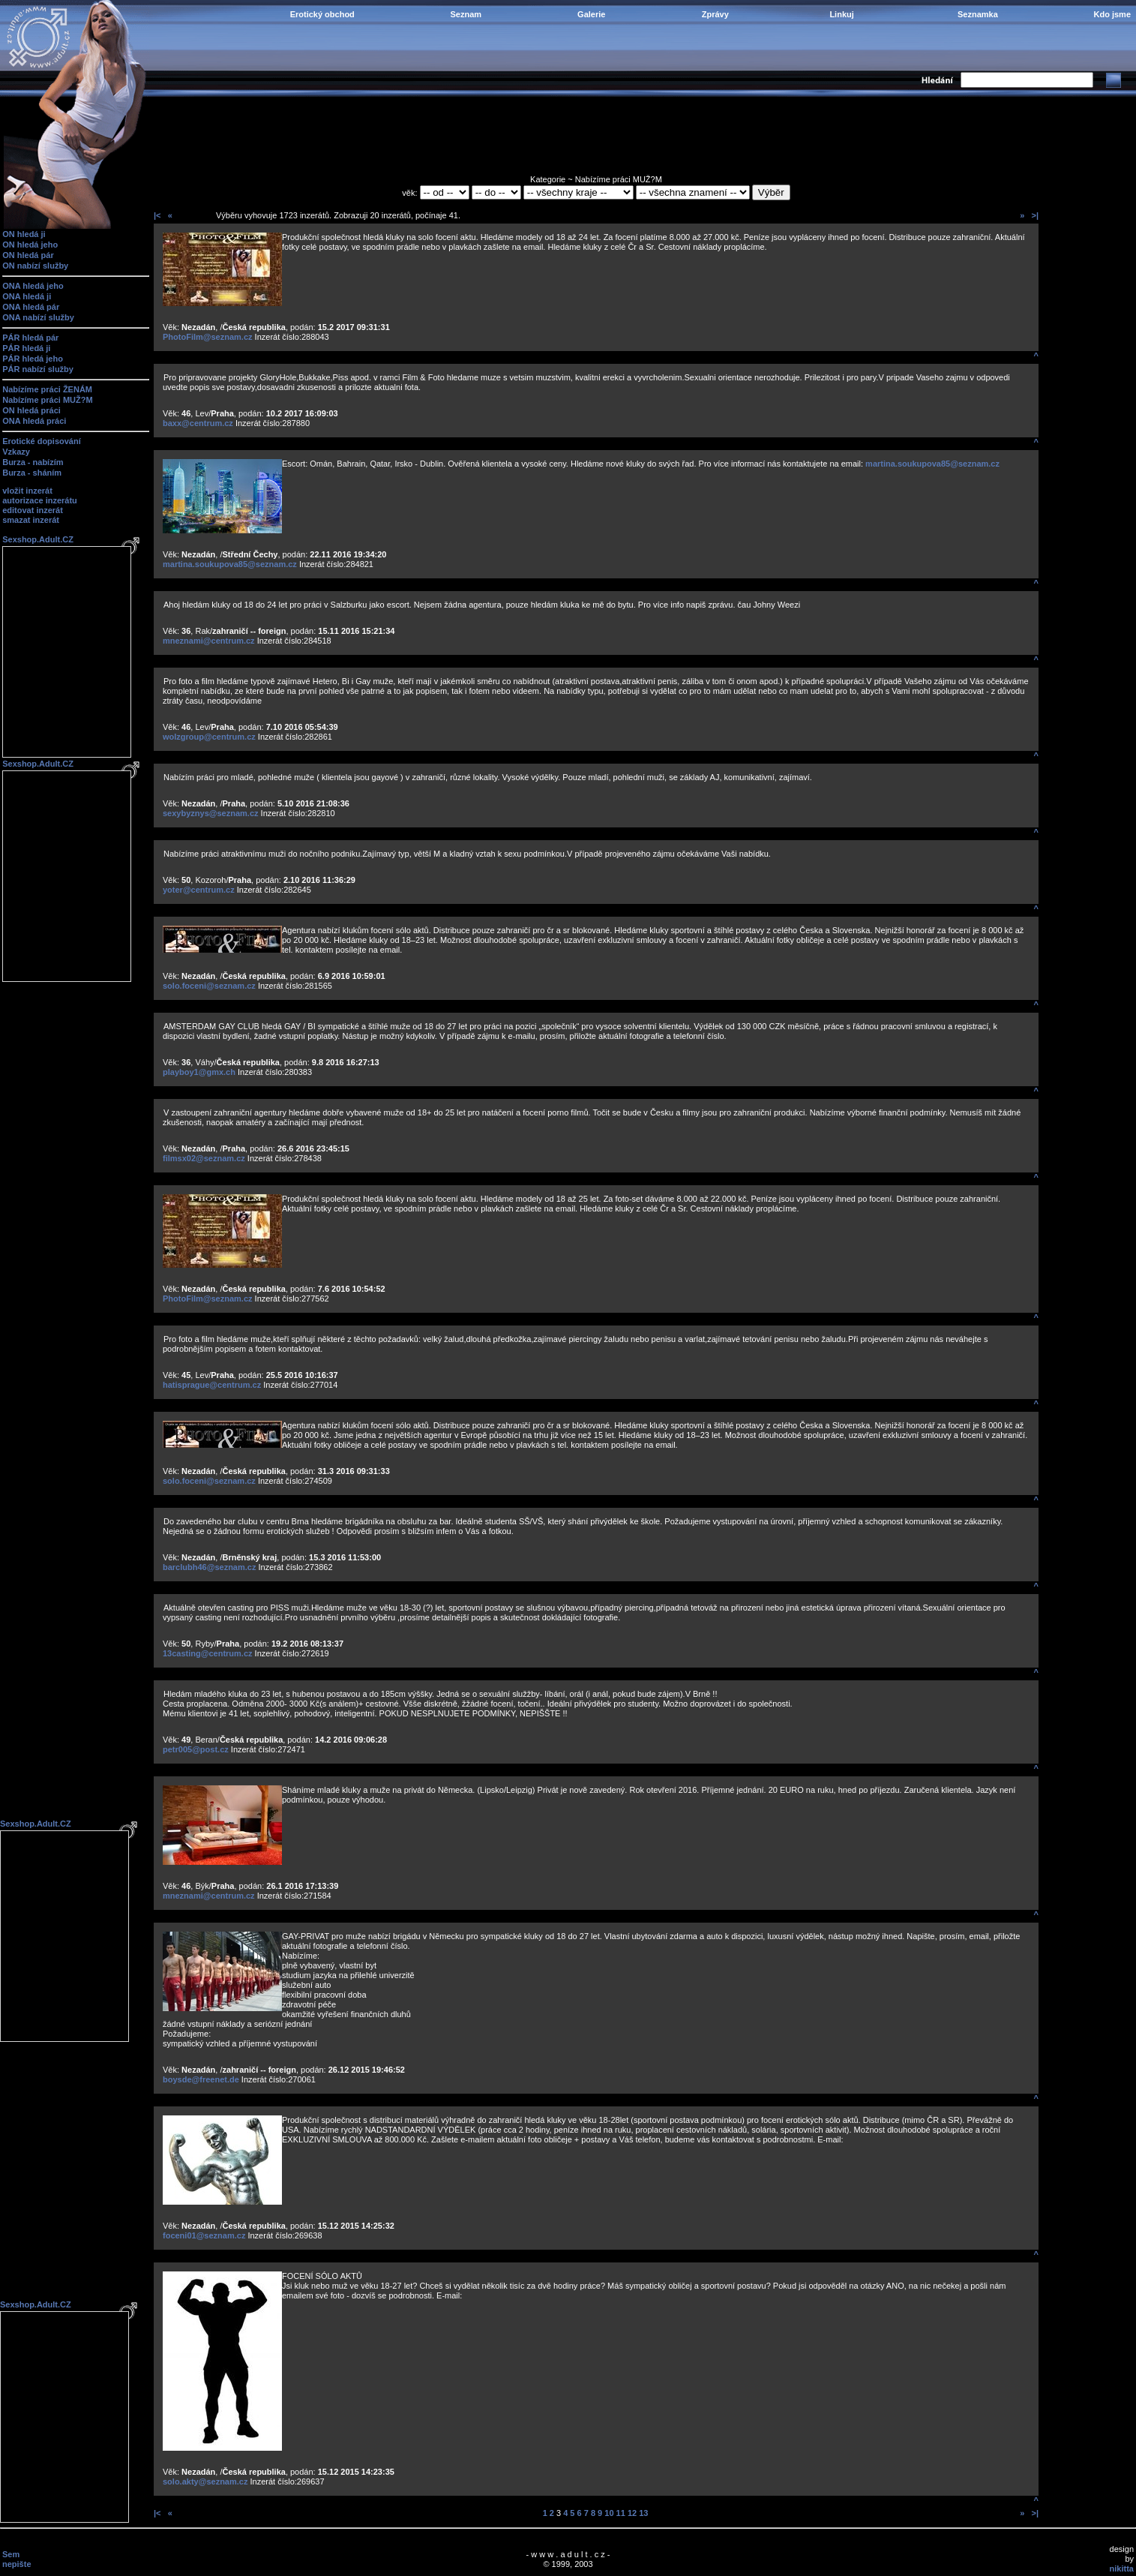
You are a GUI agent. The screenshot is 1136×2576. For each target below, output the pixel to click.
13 (643, 2512)
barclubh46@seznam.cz (209, 1567)
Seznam (465, 14)
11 (620, 2512)
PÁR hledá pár (30, 337)
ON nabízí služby (35, 265)
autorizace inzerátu (39, 500)
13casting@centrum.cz (208, 1653)
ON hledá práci (31, 410)
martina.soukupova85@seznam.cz (932, 463)
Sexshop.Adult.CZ (37, 539)
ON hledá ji (23, 234)
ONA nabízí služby (38, 317)
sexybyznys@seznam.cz (211, 813)
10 (608, 2512)
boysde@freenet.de (201, 2079)
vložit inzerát (27, 490)
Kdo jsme (1112, 14)
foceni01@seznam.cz (204, 2235)
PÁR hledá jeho (32, 358)
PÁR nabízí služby (37, 369)
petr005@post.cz (196, 1749)
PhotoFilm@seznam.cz (208, 336)
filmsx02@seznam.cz (204, 1158)
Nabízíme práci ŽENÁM (47, 389)
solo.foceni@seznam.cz (209, 985)
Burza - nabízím (32, 462)
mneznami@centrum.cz (209, 640)
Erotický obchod (322, 14)
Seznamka (978, 14)
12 (632, 2512)
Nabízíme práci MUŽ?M (47, 399)
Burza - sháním (31, 472)
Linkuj (841, 14)
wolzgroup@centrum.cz (209, 736)
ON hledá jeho (30, 244)
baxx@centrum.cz (198, 423)
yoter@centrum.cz (199, 889)
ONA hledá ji (26, 296)
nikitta (1122, 2568)
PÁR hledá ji (26, 348)
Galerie (591, 14)
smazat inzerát (30, 519)
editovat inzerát (32, 510)
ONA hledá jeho (33, 285)
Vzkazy (16, 451)
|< (157, 215)
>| (1035, 215)
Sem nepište (16, 2559)
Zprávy (715, 14)
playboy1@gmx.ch (199, 1071)
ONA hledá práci (34, 420)
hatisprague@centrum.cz (212, 1384)
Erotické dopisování (41, 441)
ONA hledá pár (30, 306)
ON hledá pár (27, 255)
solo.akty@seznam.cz (205, 2481)
